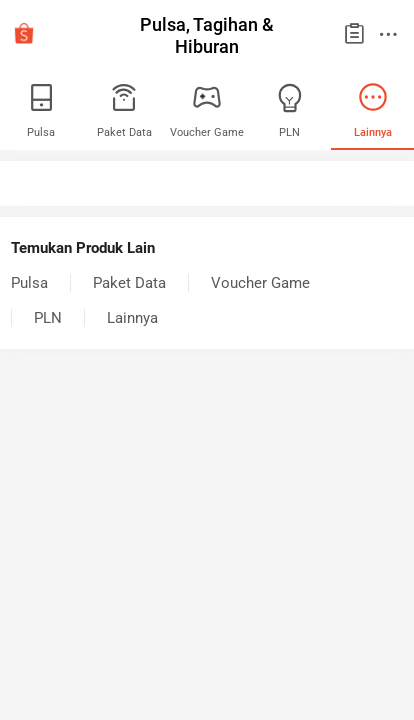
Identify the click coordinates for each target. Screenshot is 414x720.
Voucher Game (260, 283)
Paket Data (129, 283)
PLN (48, 318)
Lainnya (132, 318)
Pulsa (29, 283)
